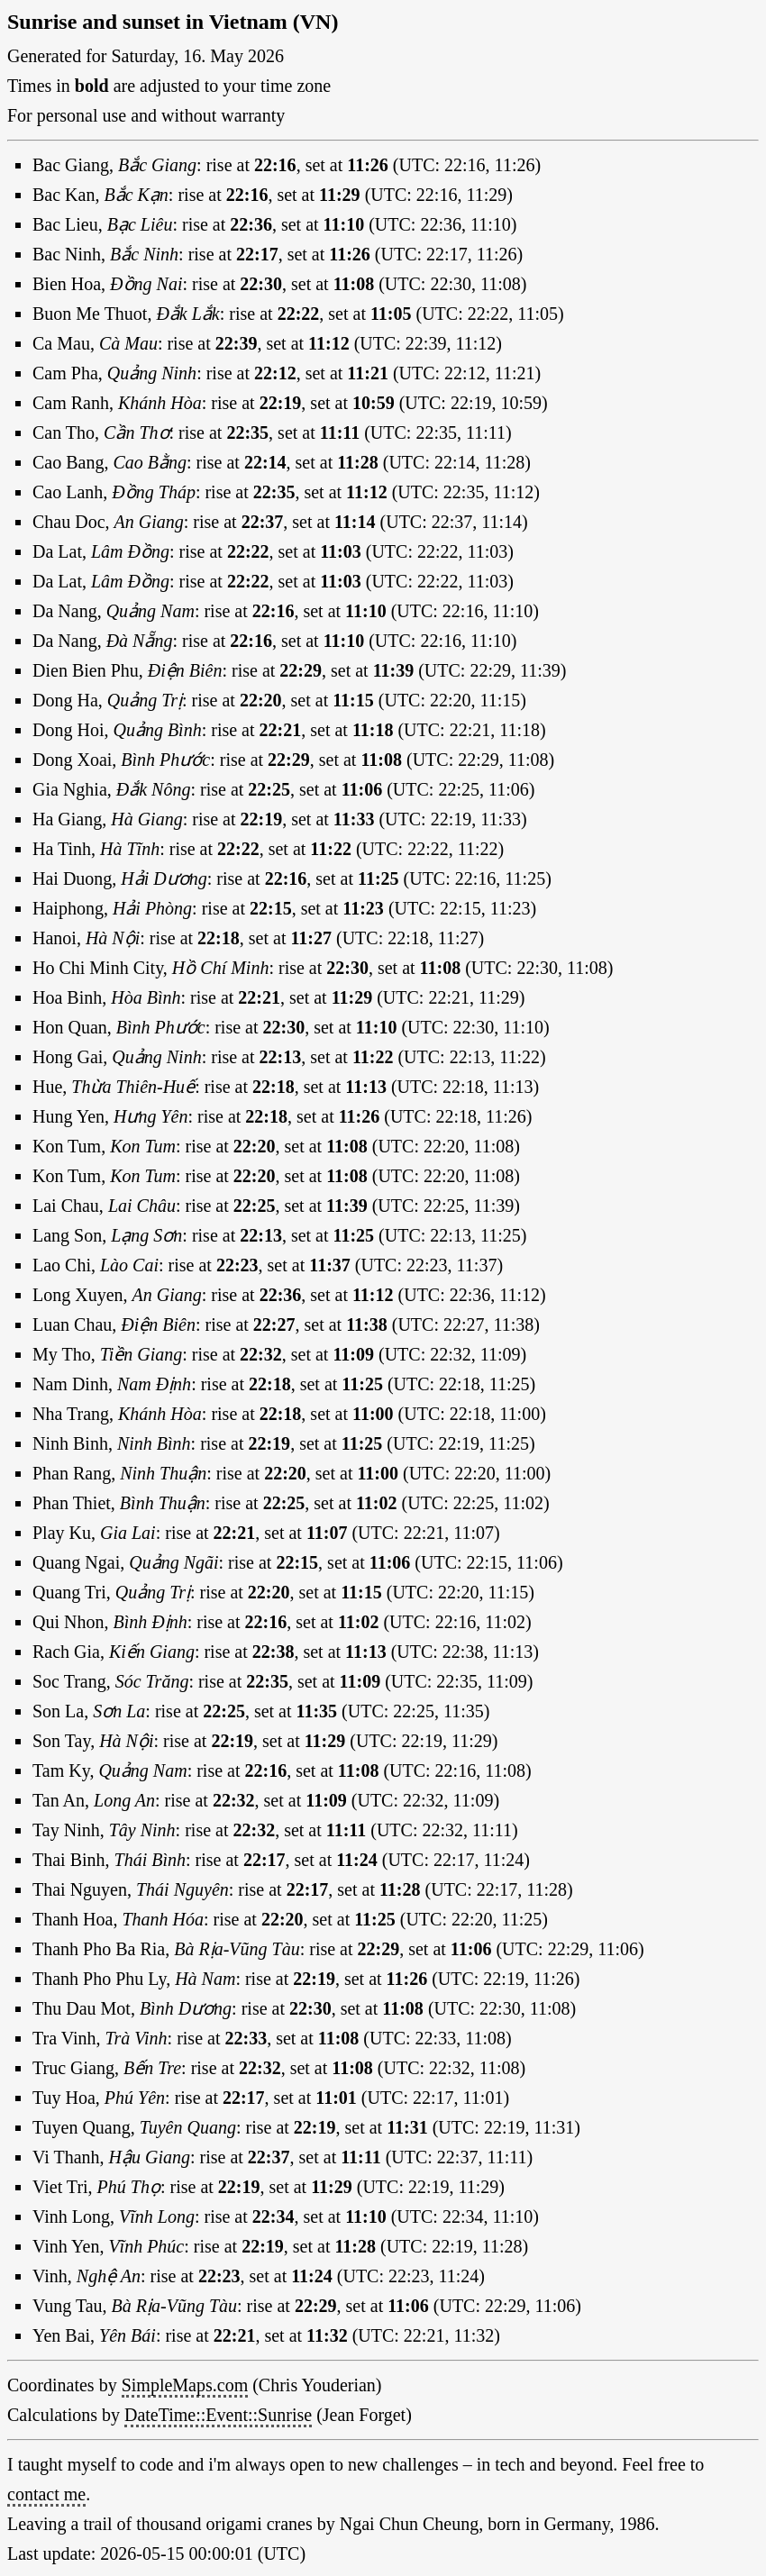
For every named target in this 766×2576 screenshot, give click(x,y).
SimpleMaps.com (185, 2385)
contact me (46, 2494)
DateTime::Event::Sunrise (218, 2415)
